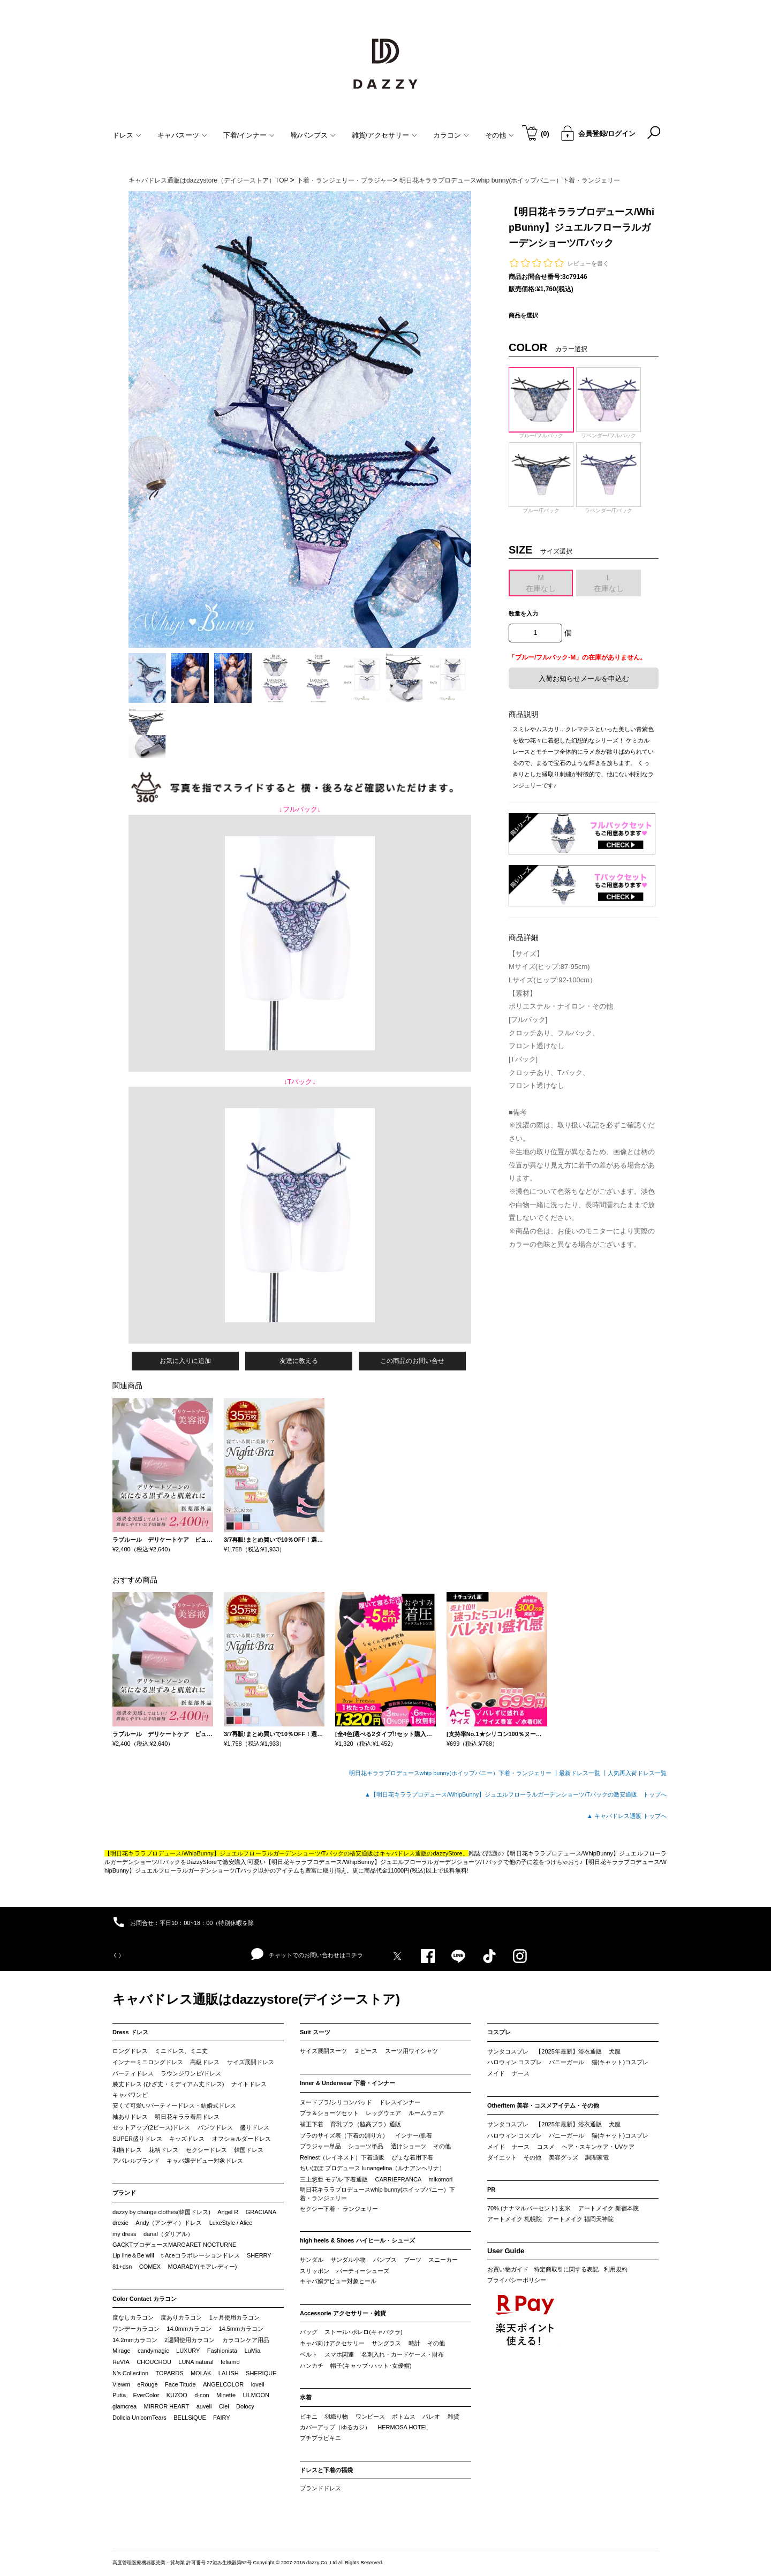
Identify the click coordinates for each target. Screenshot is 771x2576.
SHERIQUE (261, 2373)
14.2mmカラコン (134, 2340)
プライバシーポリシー (516, 2280)
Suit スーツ (315, 2032)
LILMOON (256, 2395)
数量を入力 (523, 613)
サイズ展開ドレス (250, 2062)
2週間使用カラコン (189, 2340)
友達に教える (298, 1361)
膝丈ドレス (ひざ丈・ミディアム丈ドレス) (168, 2084)
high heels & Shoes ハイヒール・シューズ (357, 2240)
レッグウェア (383, 2113)
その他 (442, 2146)
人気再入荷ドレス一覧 (637, 1773)
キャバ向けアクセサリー (332, 2343)
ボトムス (403, 2416)
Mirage (121, 2350)
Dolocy (245, 2406)
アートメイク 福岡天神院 (580, 2219)
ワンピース (370, 2416)
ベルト (309, 2354)
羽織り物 (336, 2416)
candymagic (153, 2350)
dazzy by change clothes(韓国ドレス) (161, 2212)
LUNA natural (195, 2362)
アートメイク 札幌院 (514, 2219)
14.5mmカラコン (240, 2328)
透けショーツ (408, 2146)
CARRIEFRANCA (398, 2179)
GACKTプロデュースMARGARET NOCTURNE (174, 2244)
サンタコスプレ (507, 2051)
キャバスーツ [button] (182, 135)
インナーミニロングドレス (147, 2062)
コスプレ (499, 2032)
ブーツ (412, 2259)
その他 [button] (499, 135)
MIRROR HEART (167, 2406)
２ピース (365, 2051)
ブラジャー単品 (320, 2146)
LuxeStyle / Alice (231, 2222)
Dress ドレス (130, 2032)
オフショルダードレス (241, 2138)
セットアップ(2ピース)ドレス (151, 2127)
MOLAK (201, 2373)
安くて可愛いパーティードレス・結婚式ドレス (174, 2105)
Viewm (121, 2384)
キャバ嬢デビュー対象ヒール (338, 2281)
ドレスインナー (399, 2102)
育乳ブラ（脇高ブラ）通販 (365, 2124)
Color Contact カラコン (144, 2298)
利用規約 (616, 2269)
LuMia (252, 2350)
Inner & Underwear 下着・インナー (347, 2083)
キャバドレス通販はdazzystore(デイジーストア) (256, 1999)
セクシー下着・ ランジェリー (339, 2209)
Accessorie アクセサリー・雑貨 (343, 2313)
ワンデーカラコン (136, 2328)
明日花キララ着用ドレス (187, 2116)
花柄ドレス (163, 2150)
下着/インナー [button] (249, 135)
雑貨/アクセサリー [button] (385, 135)
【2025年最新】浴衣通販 (568, 2051)
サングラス (386, 2343)
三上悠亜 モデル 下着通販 (334, 2179)
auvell (204, 2406)
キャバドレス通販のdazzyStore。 (424, 1853)
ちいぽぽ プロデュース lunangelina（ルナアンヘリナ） (372, 2168)
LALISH (228, 2373)
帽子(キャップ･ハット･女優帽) (370, 2365)
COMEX (150, 2266)
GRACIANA (261, 2212)
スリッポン (314, 2271)
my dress (124, 2234)
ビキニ (309, 2416)
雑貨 (453, 2416)
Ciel (224, 2406)
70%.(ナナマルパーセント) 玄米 (529, 2208)
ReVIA (121, 2362)
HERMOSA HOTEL (402, 2427)
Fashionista (222, 2350)
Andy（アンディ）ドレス (168, 2222)
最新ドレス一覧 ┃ (583, 1773)
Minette (226, 2395)
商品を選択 (523, 315)
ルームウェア (426, 2113)
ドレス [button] (126, 135)
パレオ (431, 2416)
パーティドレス (133, 2073)
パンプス (385, 2259)
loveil (257, 2384)
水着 (306, 2397)
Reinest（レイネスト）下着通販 (342, 2157)
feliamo (230, 2362)
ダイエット (502, 2157)
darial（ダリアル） (168, 2234)
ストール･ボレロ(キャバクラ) (363, 2332)
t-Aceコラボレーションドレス (200, 2255)
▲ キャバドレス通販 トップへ (627, 1816)
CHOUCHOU (154, 2362)
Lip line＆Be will (133, 2255)
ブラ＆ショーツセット (329, 2113)
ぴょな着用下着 (412, 2157)
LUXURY (188, 2350)
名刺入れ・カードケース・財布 (402, 2354)
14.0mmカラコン (189, 2328)
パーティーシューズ (362, 2271)
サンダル (311, 2259)
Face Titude (180, 2384)
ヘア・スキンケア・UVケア (598, 2146)
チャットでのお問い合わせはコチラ (307, 1954)
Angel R (227, 2212)
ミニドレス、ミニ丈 (181, 2051)
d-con (201, 2395)
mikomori (441, 2179)
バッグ (309, 2332)
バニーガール (566, 2062)
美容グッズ (563, 2157)
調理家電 (597, 2157)
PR (491, 2189)
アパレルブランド (136, 2160)
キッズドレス (187, 2138)
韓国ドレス (248, 2150)
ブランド (124, 2192)
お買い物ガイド (507, 2269)
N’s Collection (130, 2373)
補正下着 (311, 2124)
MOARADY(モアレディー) (202, 2266)
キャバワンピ (130, 2095)
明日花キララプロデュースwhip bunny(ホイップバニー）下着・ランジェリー (377, 2193)
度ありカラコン (181, 2317)
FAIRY (221, 2417)
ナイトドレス (249, 2084)
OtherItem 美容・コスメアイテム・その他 (543, 2105)
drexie (120, 2222)
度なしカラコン (133, 2317)
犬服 (615, 2051)
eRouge (147, 2384)
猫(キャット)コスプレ (620, 2062)
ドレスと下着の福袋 (326, 2470)
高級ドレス (205, 2062)
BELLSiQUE (189, 2417)
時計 (414, 2343)
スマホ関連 (339, 2354)
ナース (521, 2073)
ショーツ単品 (365, 2146)
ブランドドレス (320, 2488)
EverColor (146, 2395)
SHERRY (259, 2255)
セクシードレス (206, 2150)
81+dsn (122, 2266)
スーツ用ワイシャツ (411, 2051)
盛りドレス (254, 2127)
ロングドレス (130, 2051)
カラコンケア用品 (245, 2340)
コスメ (546, 2146)
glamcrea (124, 2406)
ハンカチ (311, 2365)
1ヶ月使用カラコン (234, 2317)
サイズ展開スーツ (323, 2051)
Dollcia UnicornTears (139, 2417)
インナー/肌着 (413, 2135)
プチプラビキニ (320, 2438)
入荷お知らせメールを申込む (584, 679)
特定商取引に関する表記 (566, 2269)
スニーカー (443, 2259)
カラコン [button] (451, 135)
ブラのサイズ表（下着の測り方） (344, 2135)
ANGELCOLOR (223, 2384)
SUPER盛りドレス (137, 2138)
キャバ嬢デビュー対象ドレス (205, 2160)
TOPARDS (169, 2373)
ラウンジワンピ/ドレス (191, 2073)
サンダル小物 (348, 2259)
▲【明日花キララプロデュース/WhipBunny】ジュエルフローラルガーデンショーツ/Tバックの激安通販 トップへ (516, 1794)
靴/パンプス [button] (313, 135)
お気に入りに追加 (185, 1361)
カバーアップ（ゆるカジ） (335, 2427)
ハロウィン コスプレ (514, 2062)
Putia (119, 2395)
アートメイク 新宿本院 (608, 2208)
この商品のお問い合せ (412, 1361)
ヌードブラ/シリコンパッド (336, 2102)
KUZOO (177, 2395)
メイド (496, 2073)
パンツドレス (215, 2127)
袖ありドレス (130, 2116)
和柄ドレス (127, 2150)
